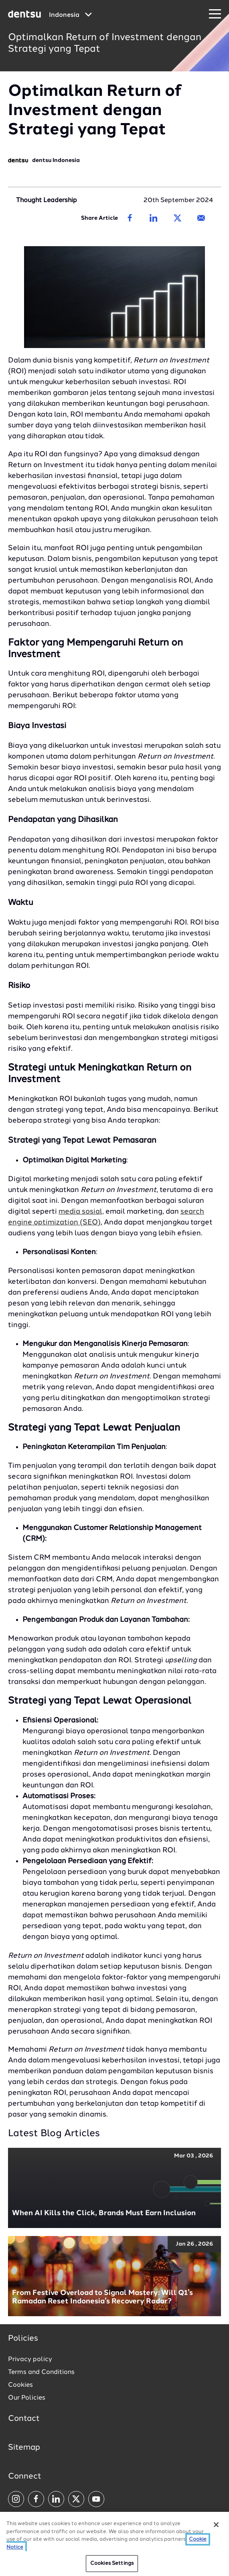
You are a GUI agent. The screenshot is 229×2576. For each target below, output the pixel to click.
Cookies (20, 2385)
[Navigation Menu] (215, 14)
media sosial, (81, 1211)
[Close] (216, 2525)
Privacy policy (30, 2359)
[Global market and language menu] (70, 15)
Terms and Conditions (41, 2372)
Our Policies (26, 2398)
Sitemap (24, 2448)
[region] (114, 2544)
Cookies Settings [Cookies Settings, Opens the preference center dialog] (112, 2563)
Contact (24, 2419)
